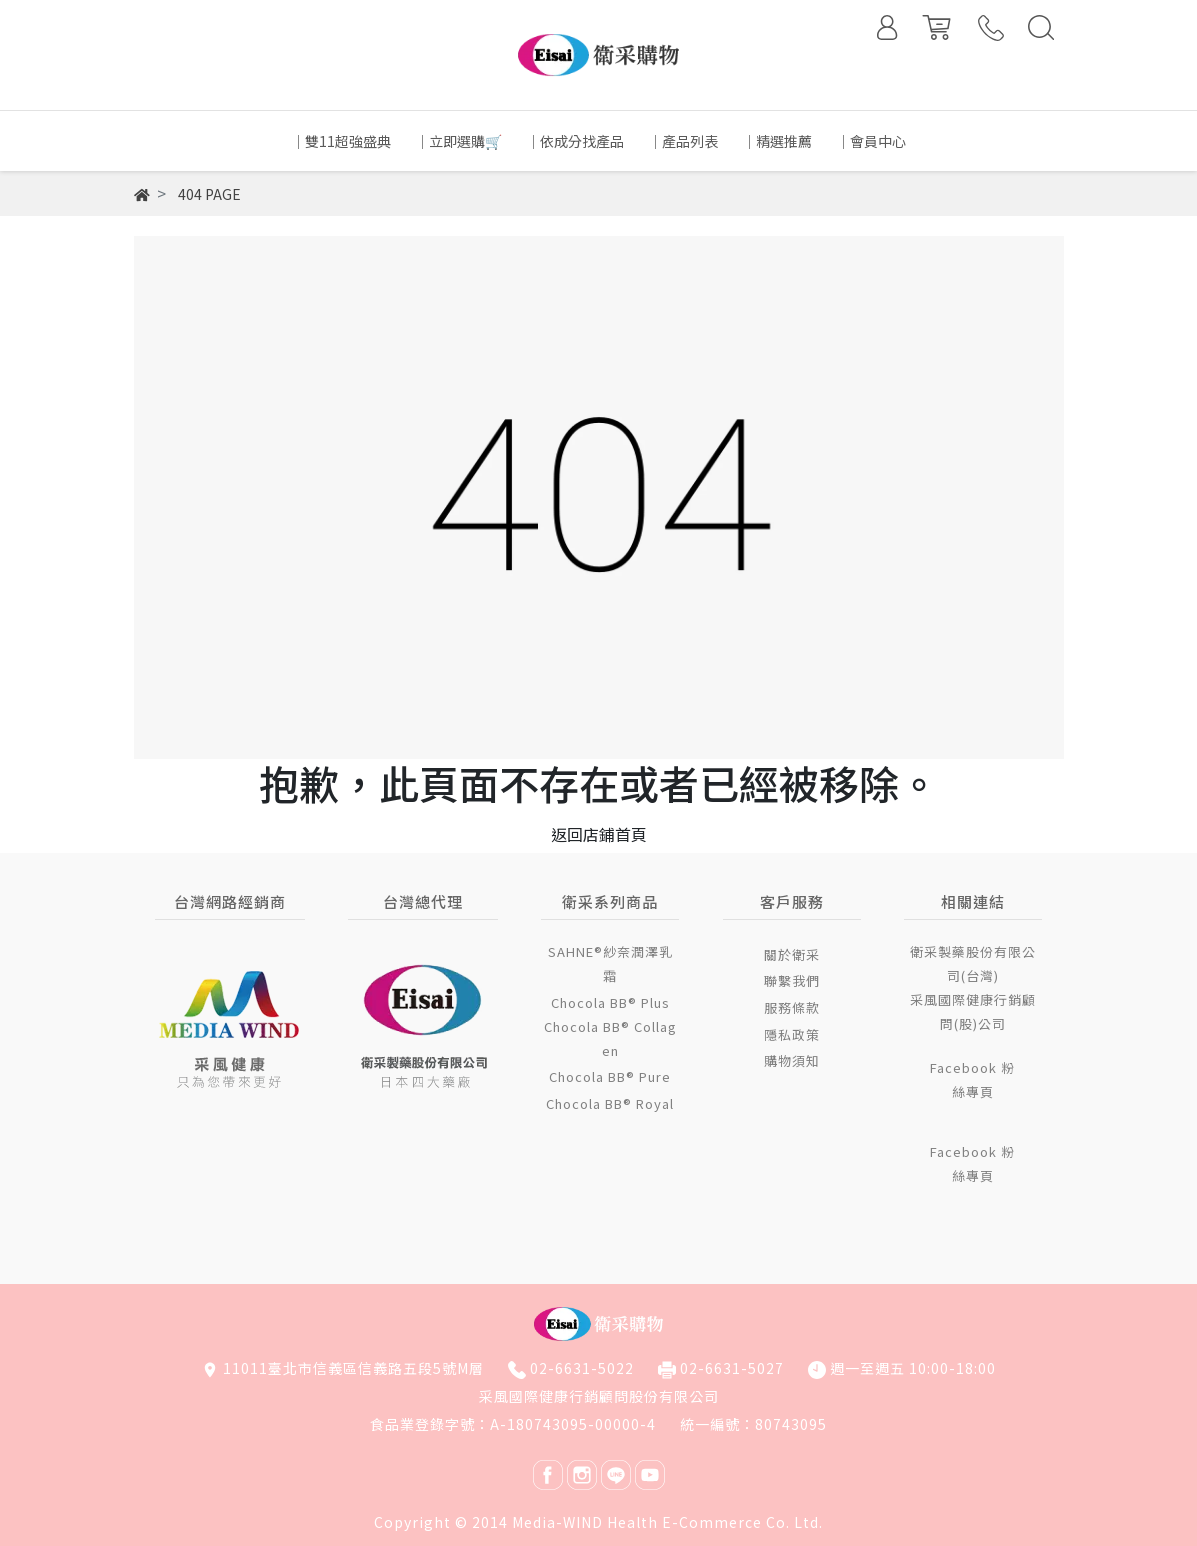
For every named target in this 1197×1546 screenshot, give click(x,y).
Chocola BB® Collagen (610, 1038)
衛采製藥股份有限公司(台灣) (973, 963)
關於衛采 (792, 954)
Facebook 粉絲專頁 (972, 1079)
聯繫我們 (792, 980)
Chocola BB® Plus (610, 1002)
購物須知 (792, 1060)
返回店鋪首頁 (599, 834)
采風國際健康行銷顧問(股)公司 (973, 1011)
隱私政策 (792, 1034)
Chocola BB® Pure (610, 1076)
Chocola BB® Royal (610, 1103)
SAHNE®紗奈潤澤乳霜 (610, 963)
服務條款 (792, 1007)
